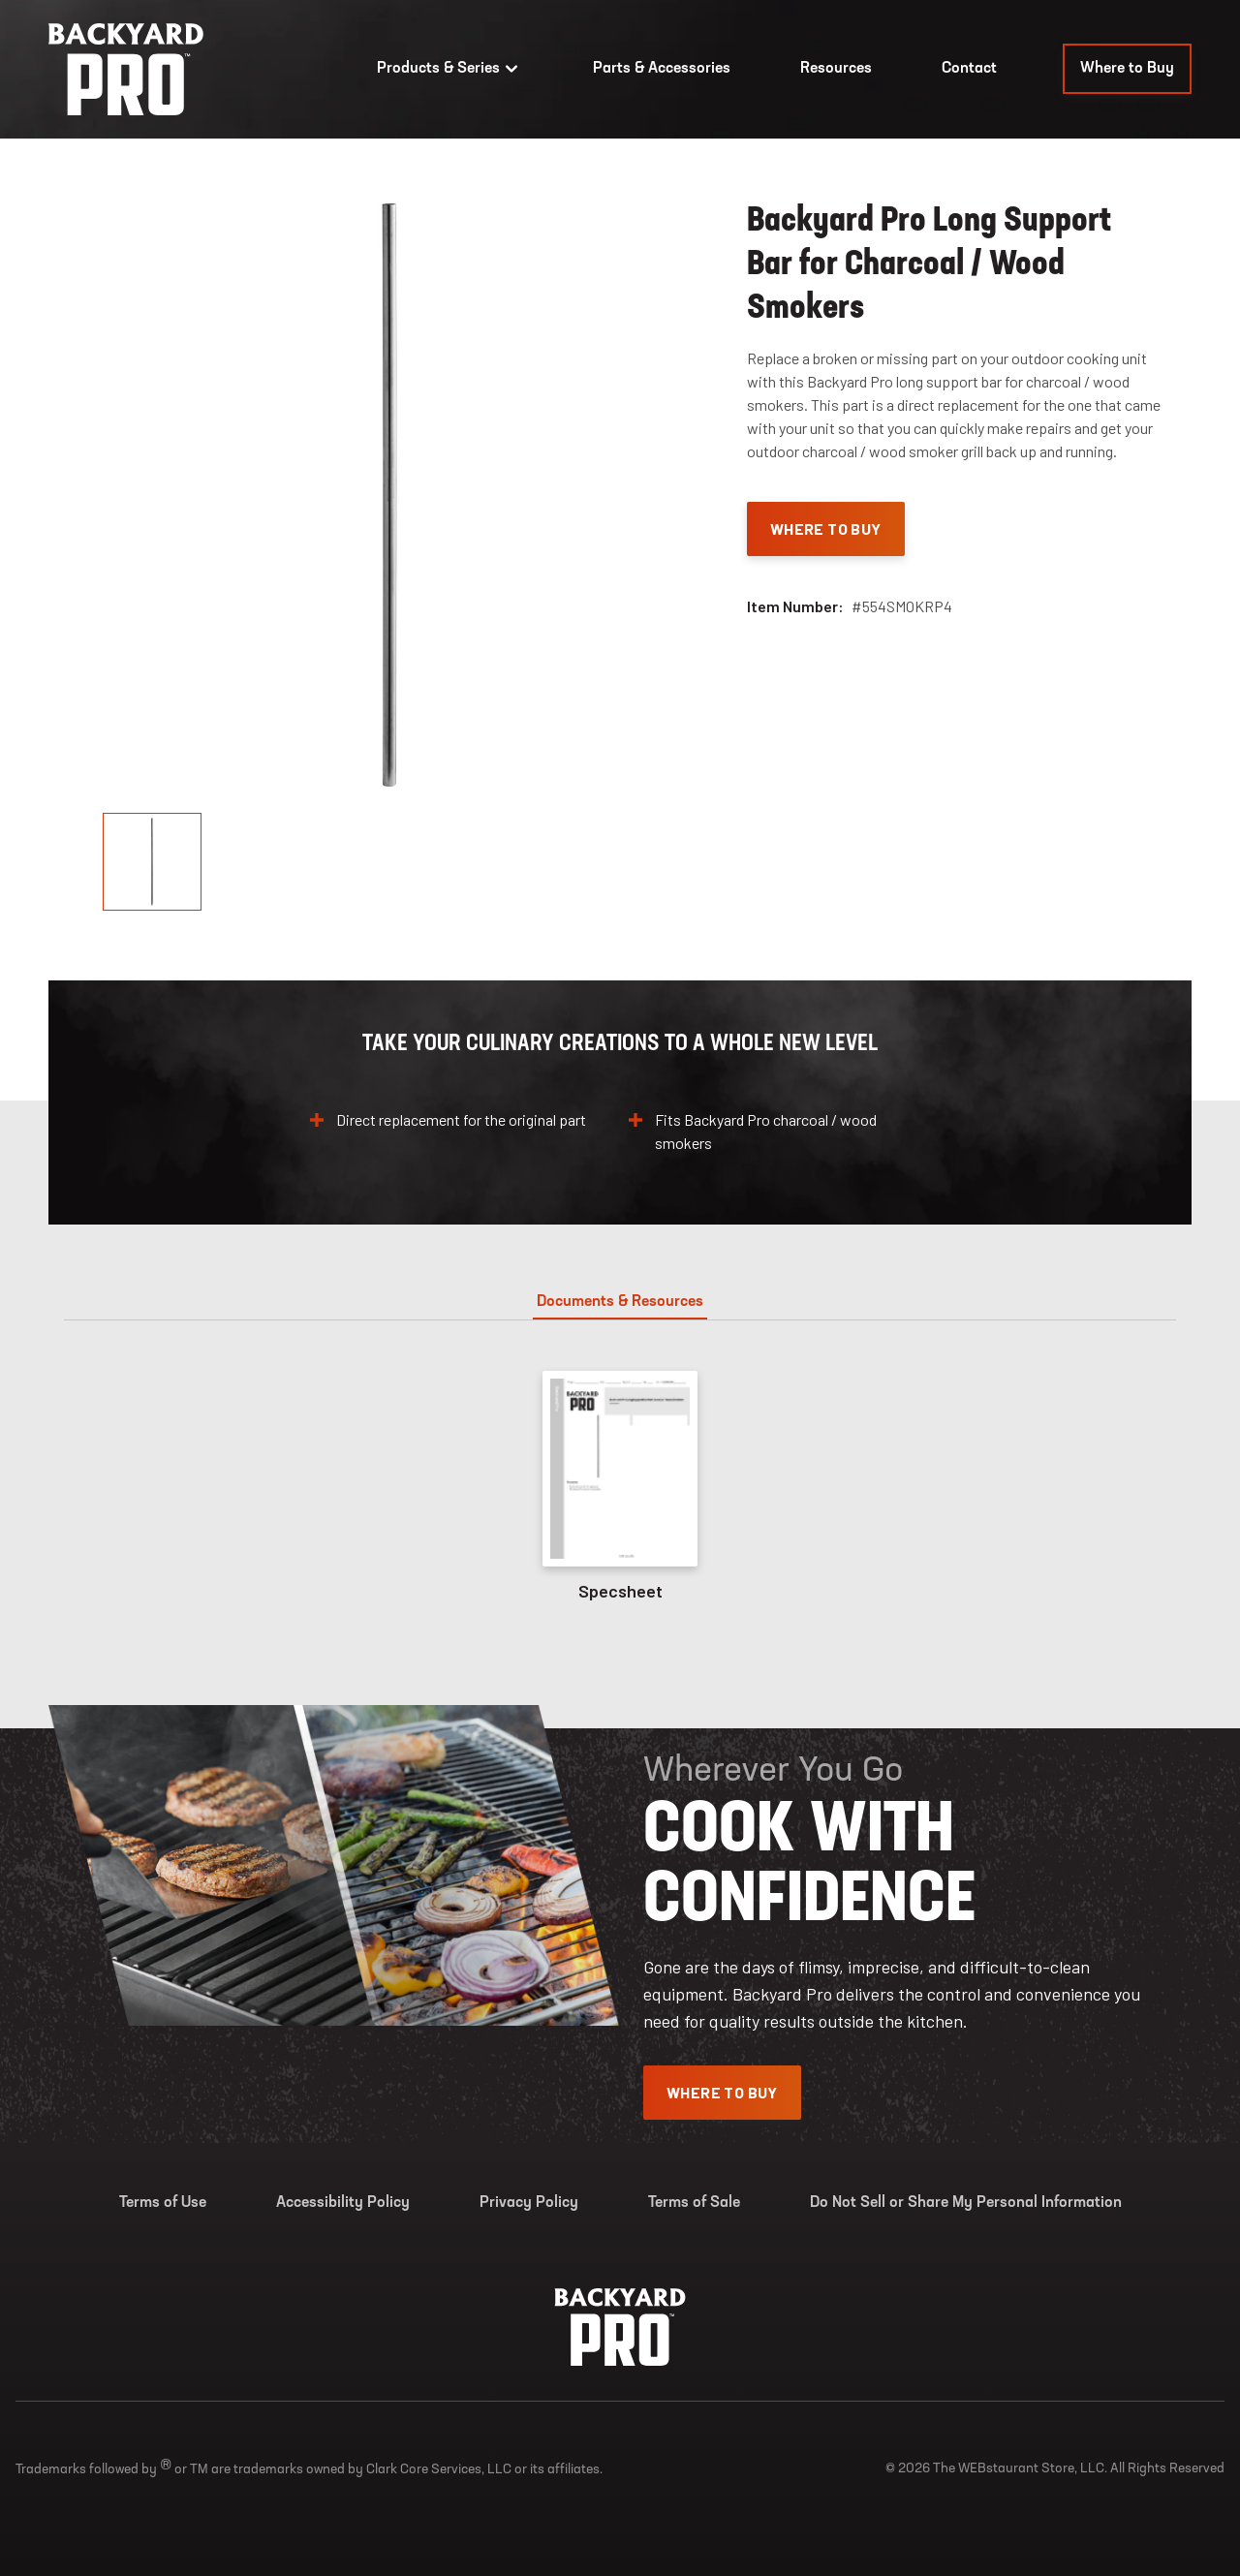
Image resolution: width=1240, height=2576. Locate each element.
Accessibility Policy (343, 2203)
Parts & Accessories (661, 69)
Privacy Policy (529, 2203)
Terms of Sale (694, 2203)
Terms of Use (162, 2203)
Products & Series (450, 68)
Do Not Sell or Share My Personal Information (966, 2203)
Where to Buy (1127, 69)
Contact (969, 69)
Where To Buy (826, 528)
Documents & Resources (620, 1302)
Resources (836, 69)
